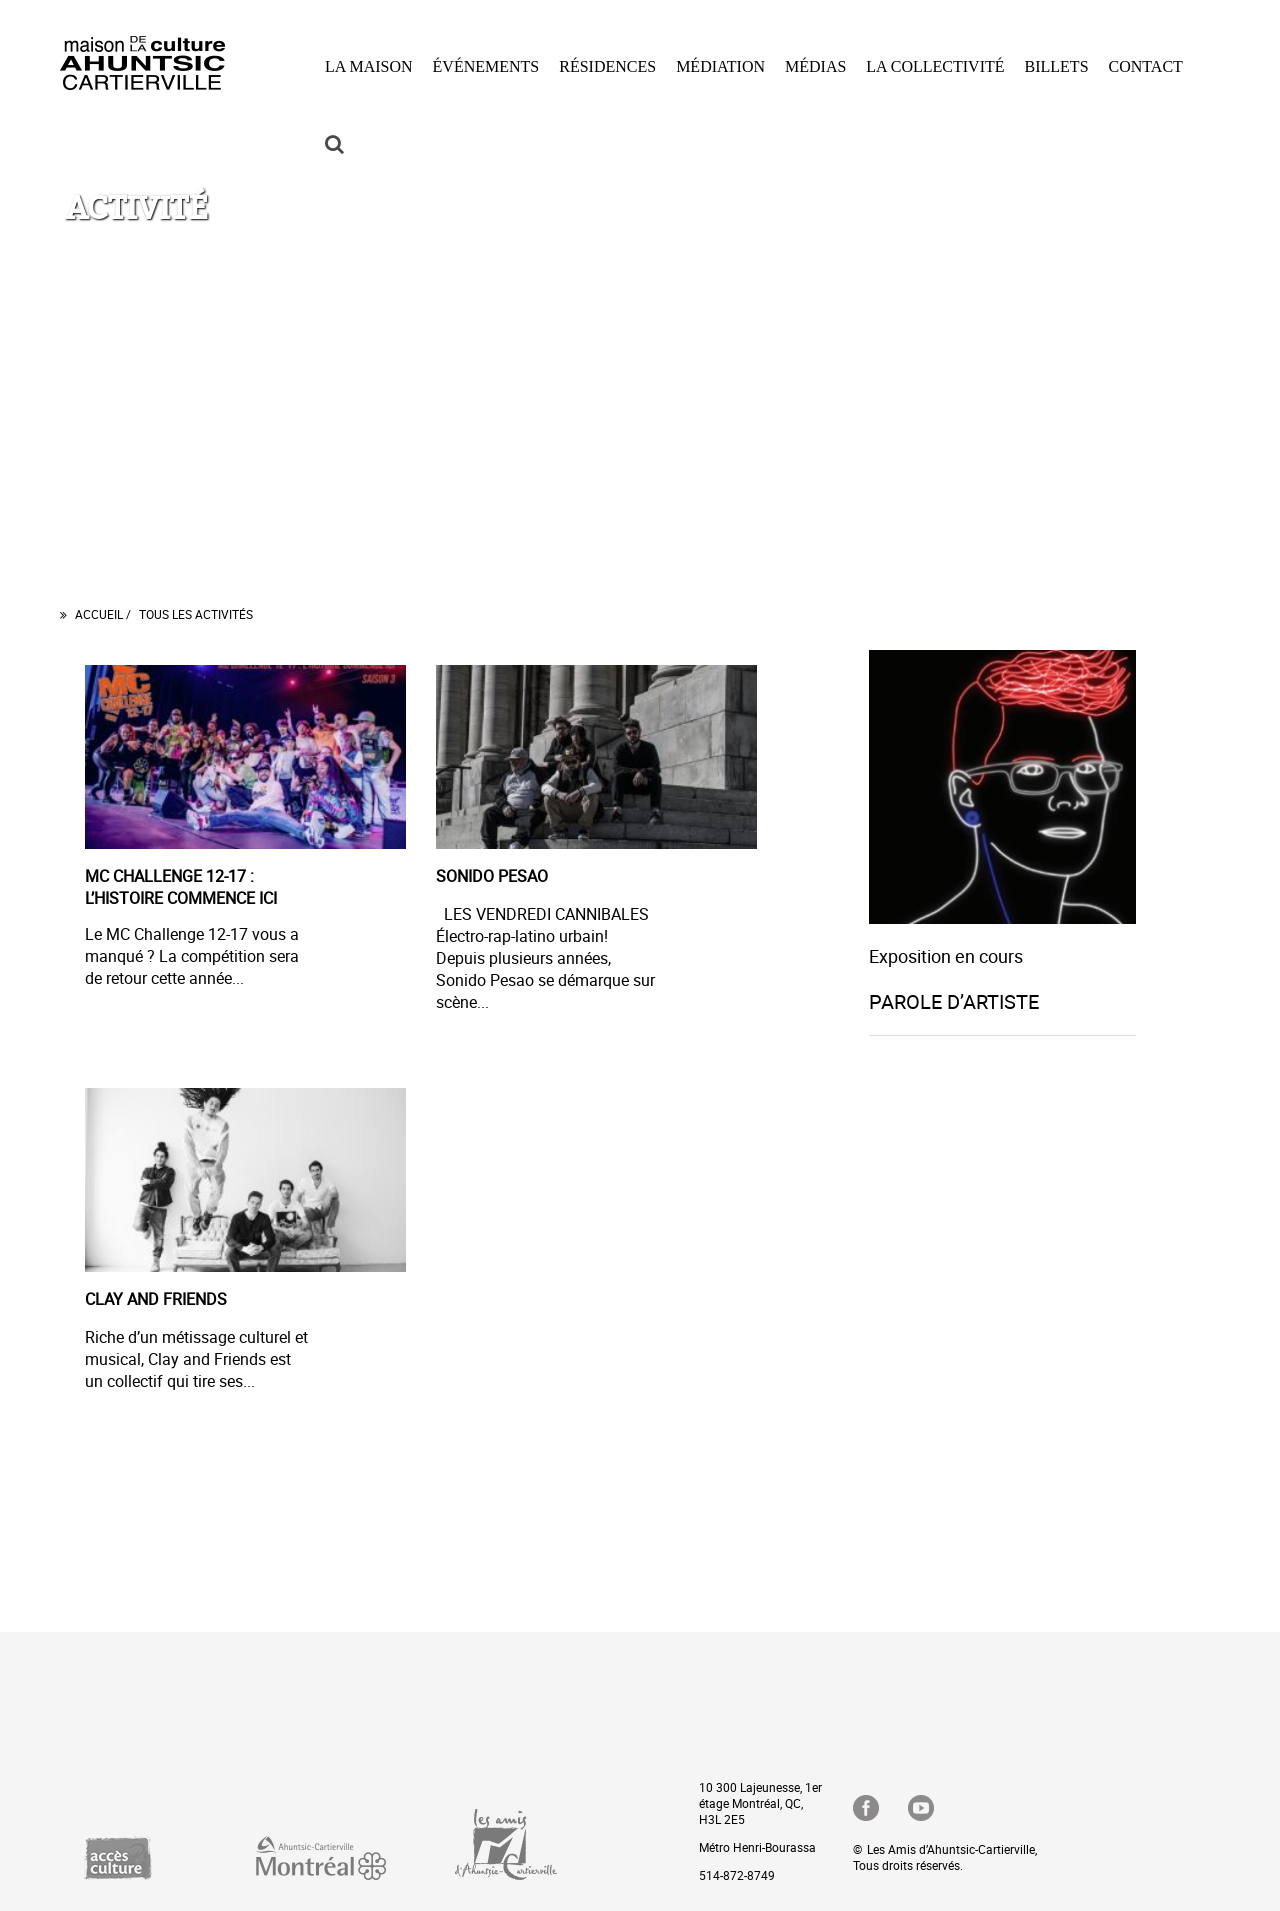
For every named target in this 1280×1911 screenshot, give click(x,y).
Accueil (100, 614)
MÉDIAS (815, 66)
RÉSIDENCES (607, 66)
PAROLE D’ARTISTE (954, 1001)
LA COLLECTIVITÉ (935, 66)
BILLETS (1057, 66)
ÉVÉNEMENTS (486, 66)
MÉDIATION (720, 66)
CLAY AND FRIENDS (156, 1299)
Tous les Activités (196, 614)
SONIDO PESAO (492, 876)
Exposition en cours (946, 956)
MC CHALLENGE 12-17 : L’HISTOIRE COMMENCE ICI (181, 887)
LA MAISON (369, 66)
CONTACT (1146, 66)
